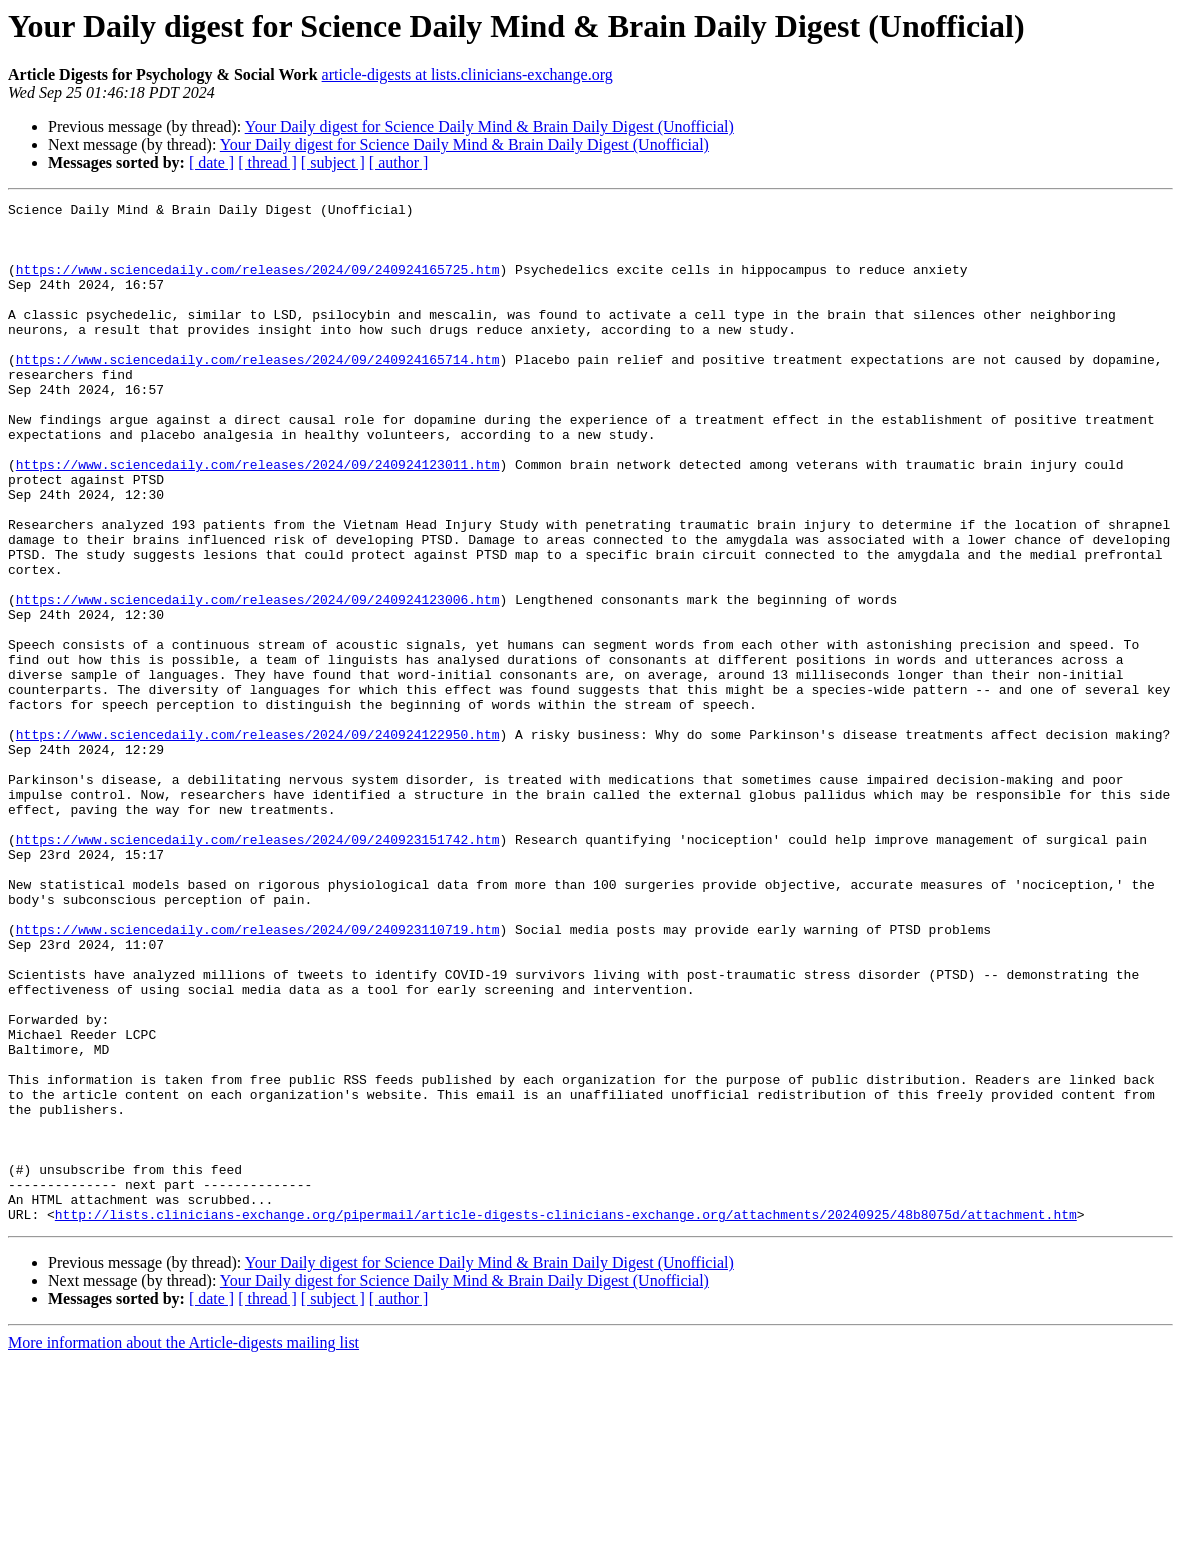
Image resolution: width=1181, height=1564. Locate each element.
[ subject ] (333, 162)
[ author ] (399, 162)
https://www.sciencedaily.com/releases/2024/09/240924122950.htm (258, 842)
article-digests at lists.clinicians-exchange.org (467, 74)
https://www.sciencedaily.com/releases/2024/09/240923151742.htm (258, 968)
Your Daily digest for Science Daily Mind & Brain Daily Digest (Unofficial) (489, 126)
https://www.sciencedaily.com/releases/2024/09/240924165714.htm (258, 392)
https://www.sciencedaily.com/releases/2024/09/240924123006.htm (258, 680)
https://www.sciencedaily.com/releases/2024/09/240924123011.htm (258, 518)
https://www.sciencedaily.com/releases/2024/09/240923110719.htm (258, 1076)
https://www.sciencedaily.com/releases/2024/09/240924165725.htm (258, 284)
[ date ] (211, 162)
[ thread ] (267, 162)
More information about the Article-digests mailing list (183, 1546)
